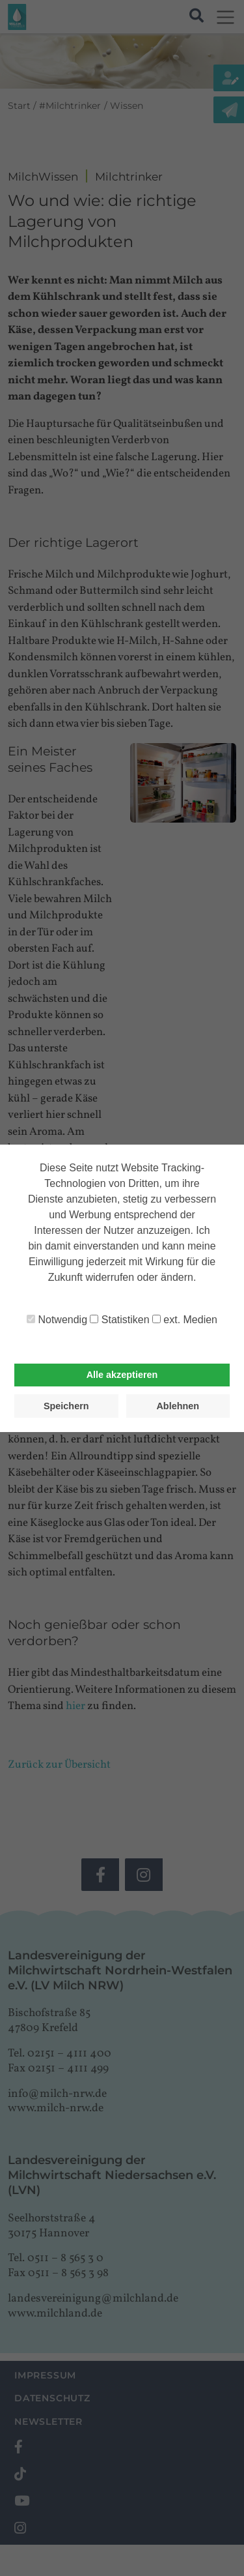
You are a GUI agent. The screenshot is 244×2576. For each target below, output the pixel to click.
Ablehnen (177, 1406)
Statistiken (119, 1319)
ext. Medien (184, 1319)
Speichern (66, 1406)
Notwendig (57, 1319)
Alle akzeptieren (122, 1374)
